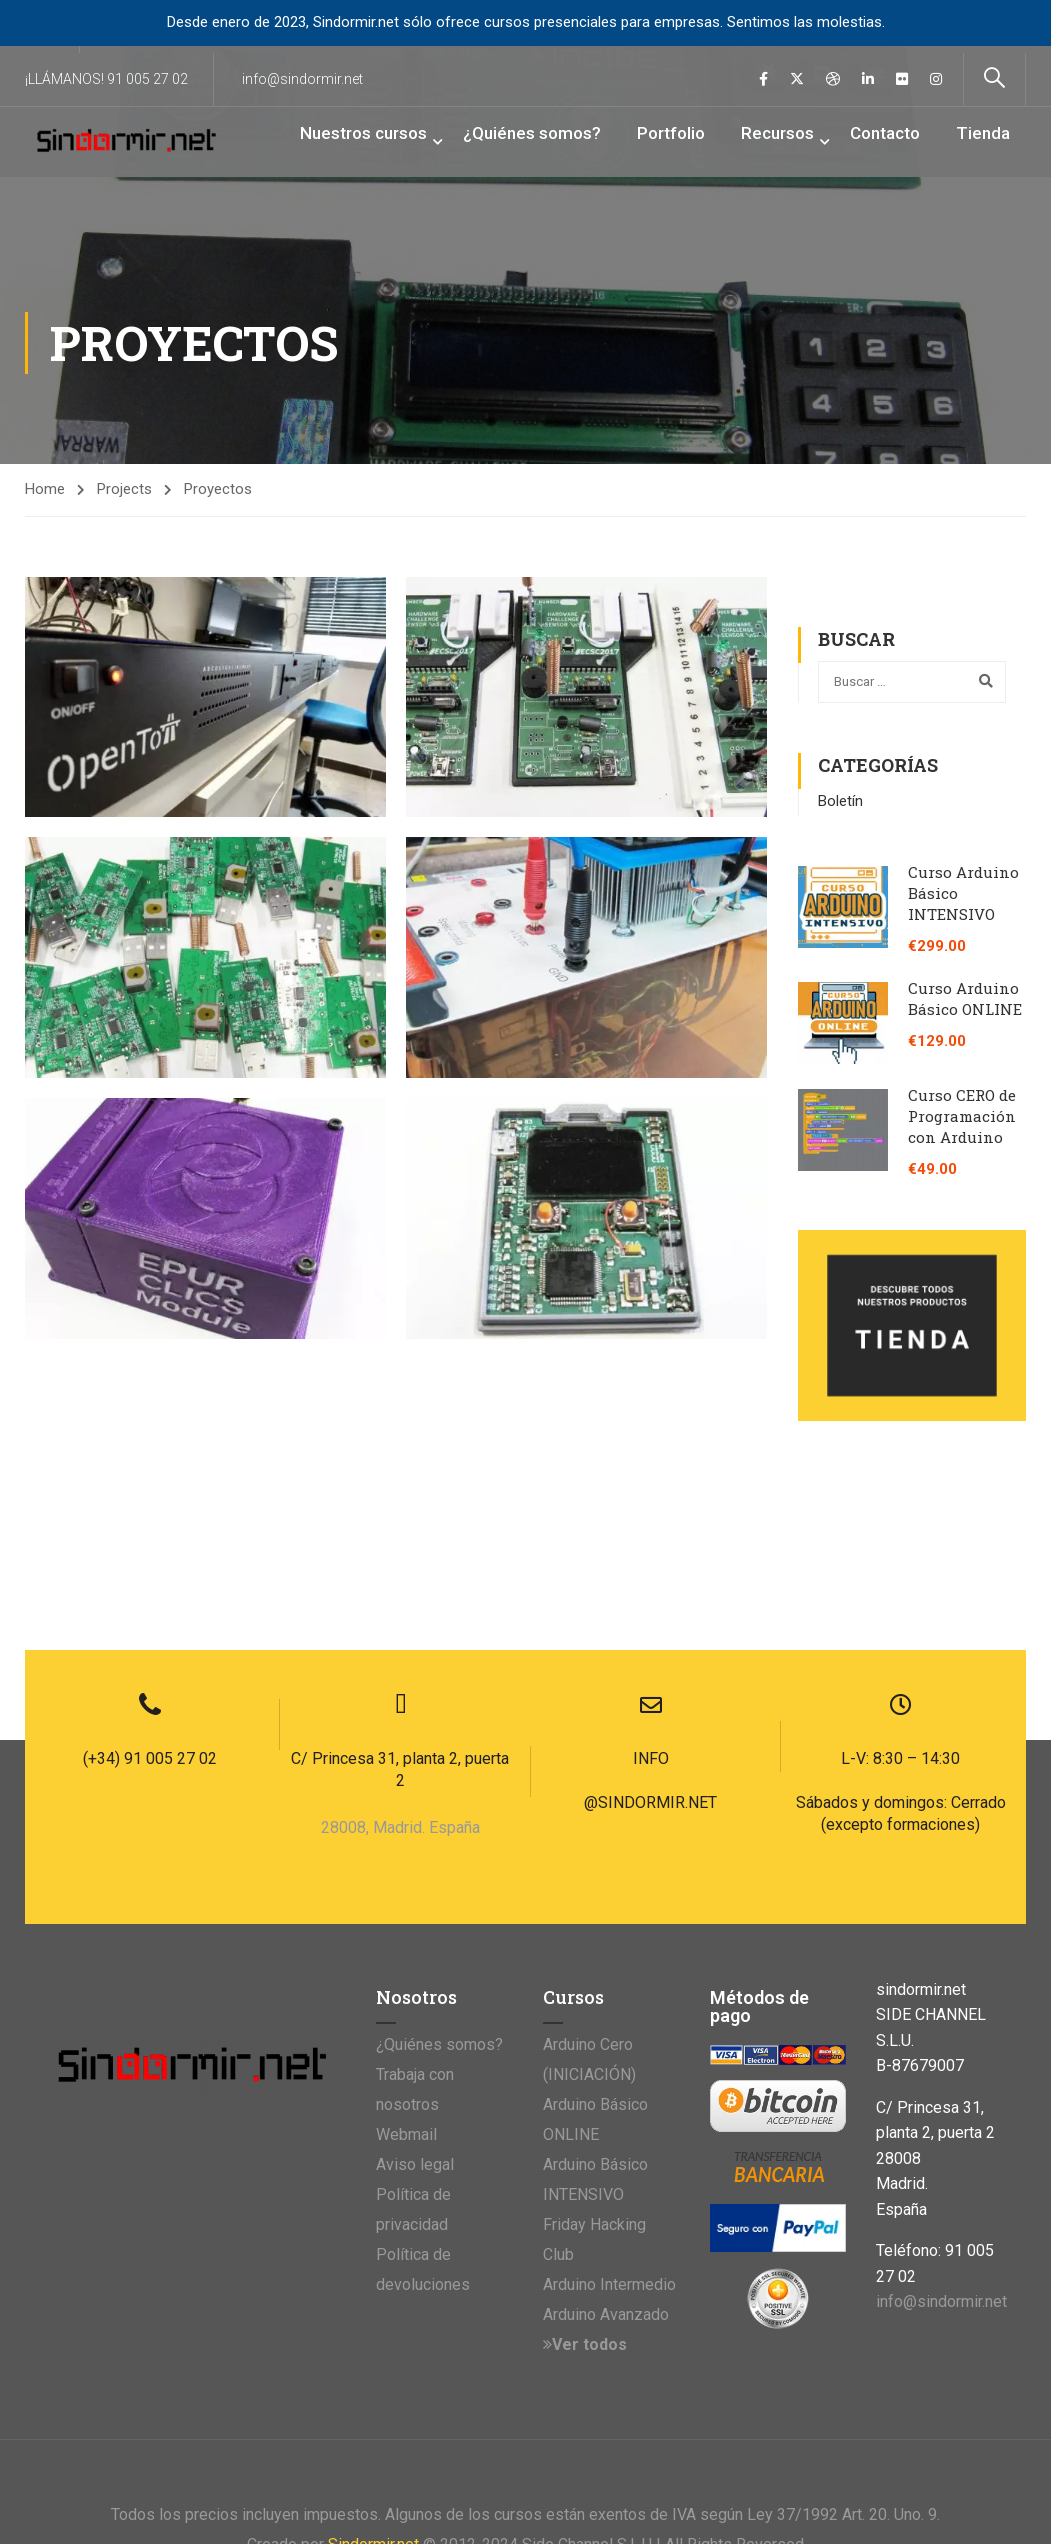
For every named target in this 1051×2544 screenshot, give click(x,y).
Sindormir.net (373, 2382)
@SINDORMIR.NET (650, 1640)
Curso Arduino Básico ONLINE (965, 998)
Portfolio (671, 133)
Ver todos (585, 2182)
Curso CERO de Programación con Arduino (962, 1116)
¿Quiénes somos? (532, 133)
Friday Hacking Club (594, 2077)
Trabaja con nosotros (415, 1927)
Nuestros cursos (363, 133)
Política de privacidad (413, 2047)
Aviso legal (415, 2002)
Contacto (885, 133)
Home (45, 490)
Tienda (983, 133)
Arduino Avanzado (606, 2152)
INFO (651, 1596)
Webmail (406, 1972)
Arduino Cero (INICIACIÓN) (589, 1897)
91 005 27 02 (147, 79)
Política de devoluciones (423, 2107)
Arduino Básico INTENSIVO (595, 2017)
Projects (124, 490)
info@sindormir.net (302, 79)
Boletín (840, 801)
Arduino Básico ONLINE (595, 1957)
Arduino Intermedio (609, 2122)
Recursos (777, 133)
